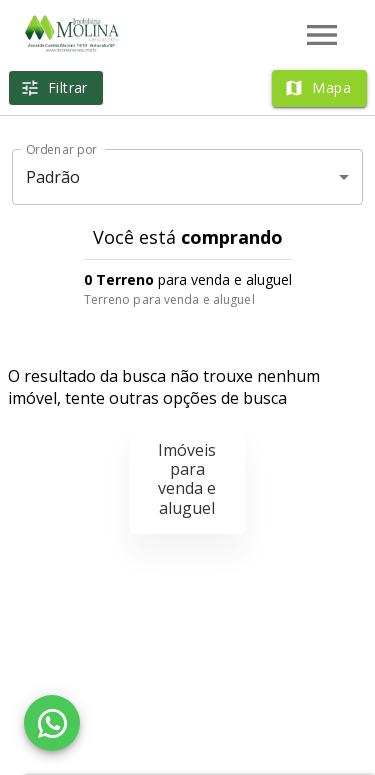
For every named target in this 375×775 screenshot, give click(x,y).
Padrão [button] (53, 177)
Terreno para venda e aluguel (169, 299)
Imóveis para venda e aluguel (187, 479)
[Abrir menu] (322, 35)
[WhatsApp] (52, 723)
